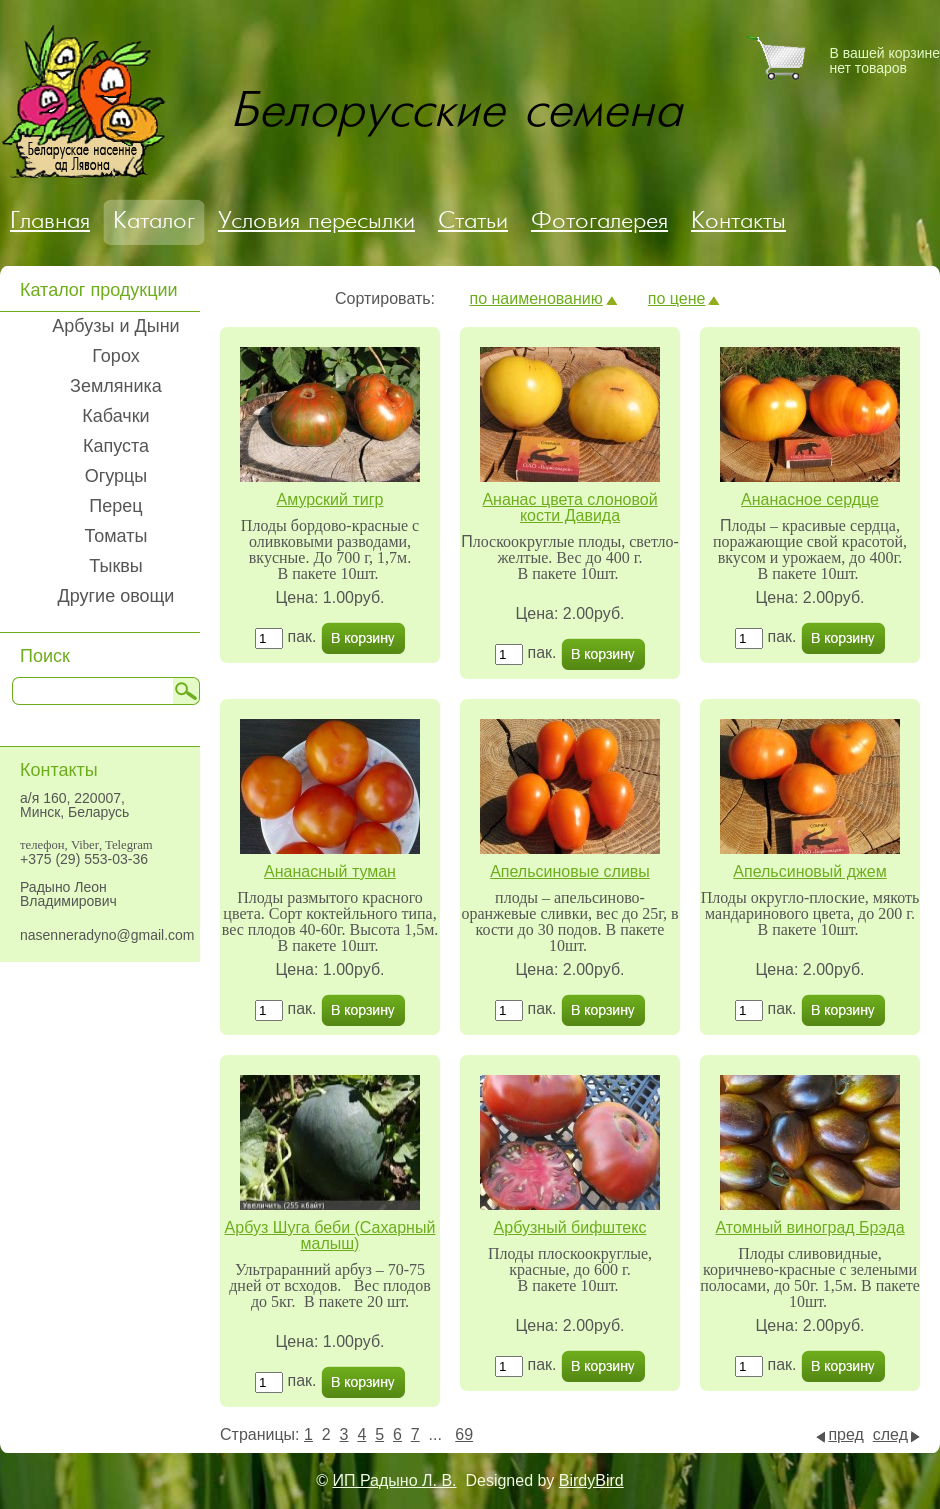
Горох (115, 356)
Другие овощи (116, 596)
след (890, 1434)
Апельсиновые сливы (570, 871)
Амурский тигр (330, 499)
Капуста (116, 446)
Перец (115, 506)
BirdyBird (591, 1480)
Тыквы (116, 566)
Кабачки (115, 416)
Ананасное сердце (810, 499)
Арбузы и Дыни (115, 326)
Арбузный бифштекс (570, 1227)
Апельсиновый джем (809, 871)
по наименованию (535, 298)
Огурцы (116, 476)
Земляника (116, 386)
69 (464, 1434)
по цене (677, 298)
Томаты (116, 536)
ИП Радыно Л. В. (395, 1480)
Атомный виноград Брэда (809, 1227)
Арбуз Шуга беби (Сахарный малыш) (330, 1235)
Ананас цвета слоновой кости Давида (569, 507)
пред (845, 1434)
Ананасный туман (330, 871)
